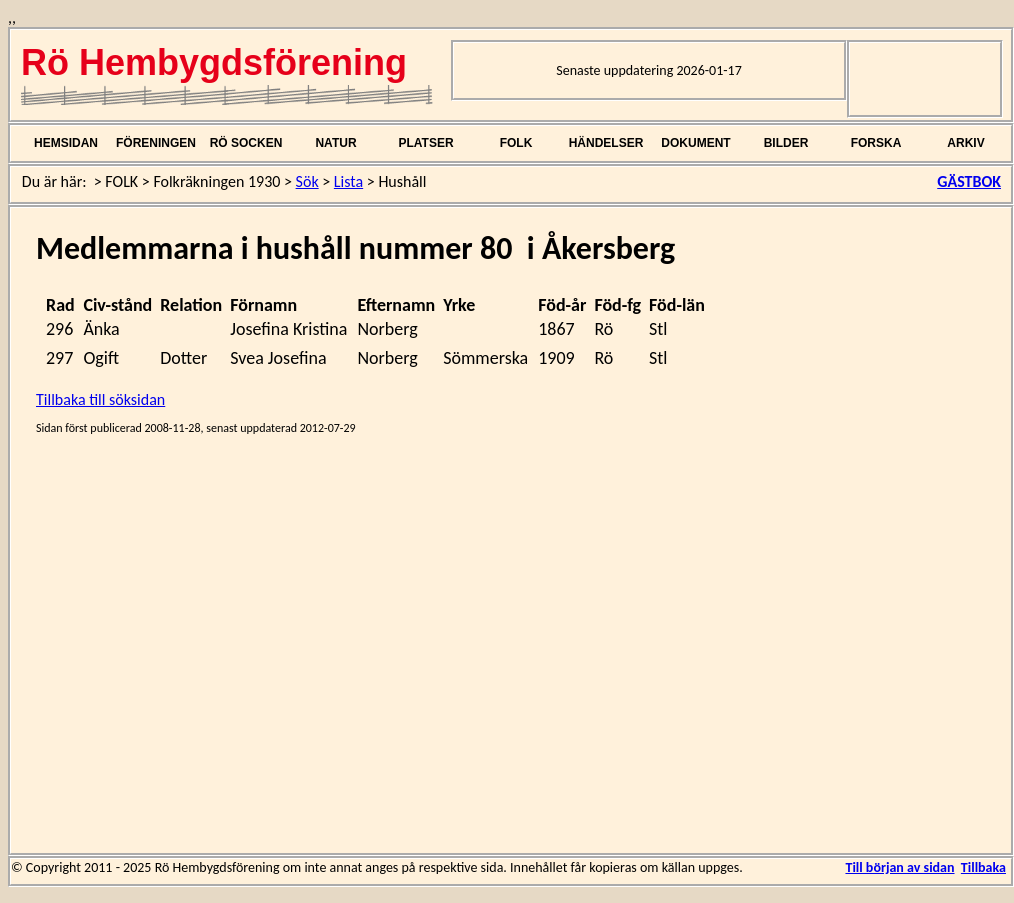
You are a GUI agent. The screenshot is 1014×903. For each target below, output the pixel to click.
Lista (348, 181)
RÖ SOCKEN (246, 143)
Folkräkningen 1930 (216, 181)
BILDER (786, 143)
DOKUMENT (695, 143)
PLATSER (425, 143)
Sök (307, 181)
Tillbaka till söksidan (100, 399)
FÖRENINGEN (156, 143)
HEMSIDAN (66, 143)
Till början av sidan (899, 867)
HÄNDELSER (606, 143)
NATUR (335, 143)
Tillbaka (983, 867)
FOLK (516, 143)
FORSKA (876, 143)
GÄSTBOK (969, 181)
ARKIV (965, 143)
